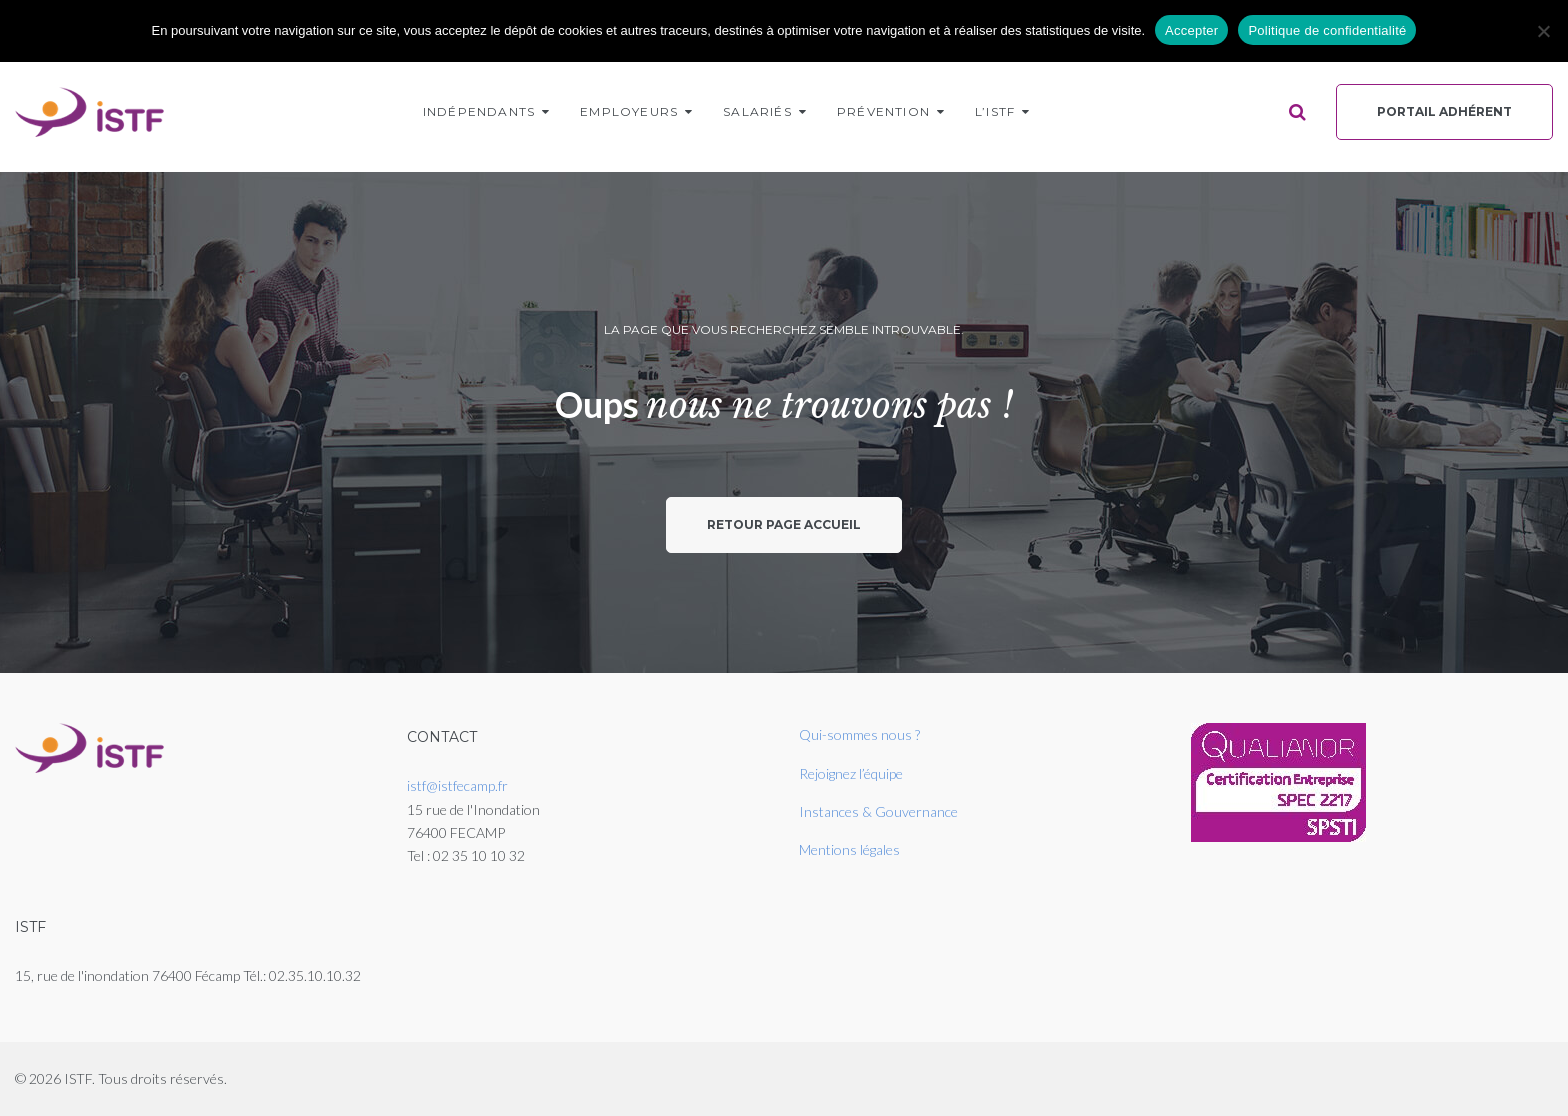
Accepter (1191, 30)
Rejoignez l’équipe (851, 773)
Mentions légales (849, 849)
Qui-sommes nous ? (859, 734)
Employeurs (629, 111)
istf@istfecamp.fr (457, 785)
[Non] (1543, 31)
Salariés (757, 111)
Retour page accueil (784, 524)
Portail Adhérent (1444, 111)
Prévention (883, 111)
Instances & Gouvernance (878, 811)
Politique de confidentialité (1327, 30)
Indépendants (479, 111)
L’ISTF (995, 111)
